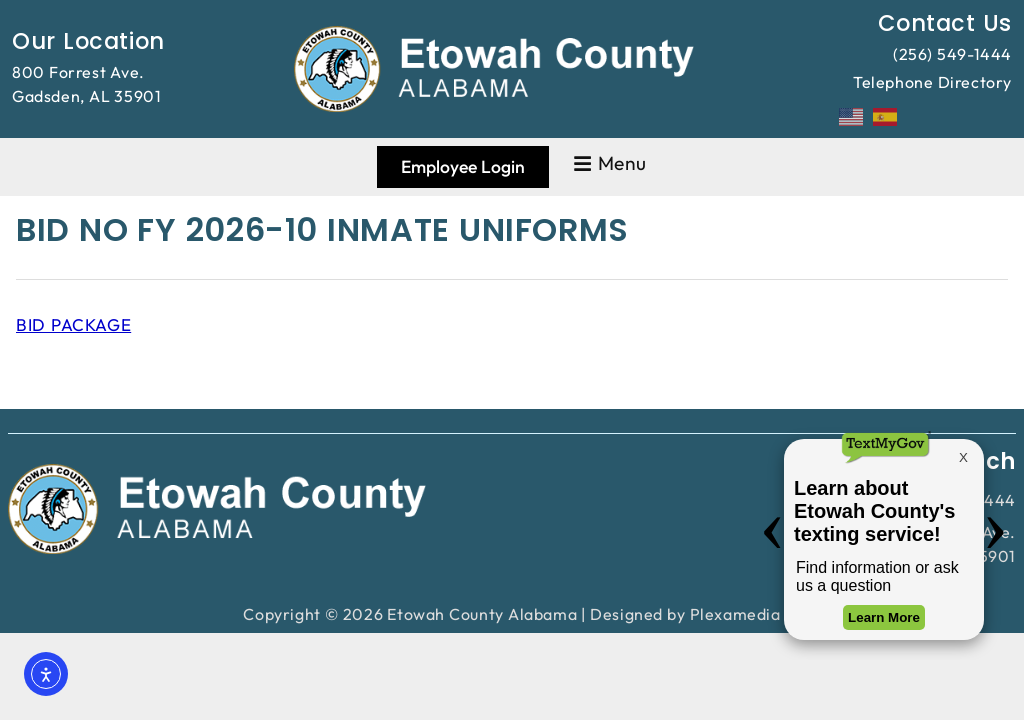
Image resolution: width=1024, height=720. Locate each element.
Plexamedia (735, 614)
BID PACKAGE (73, 324)
